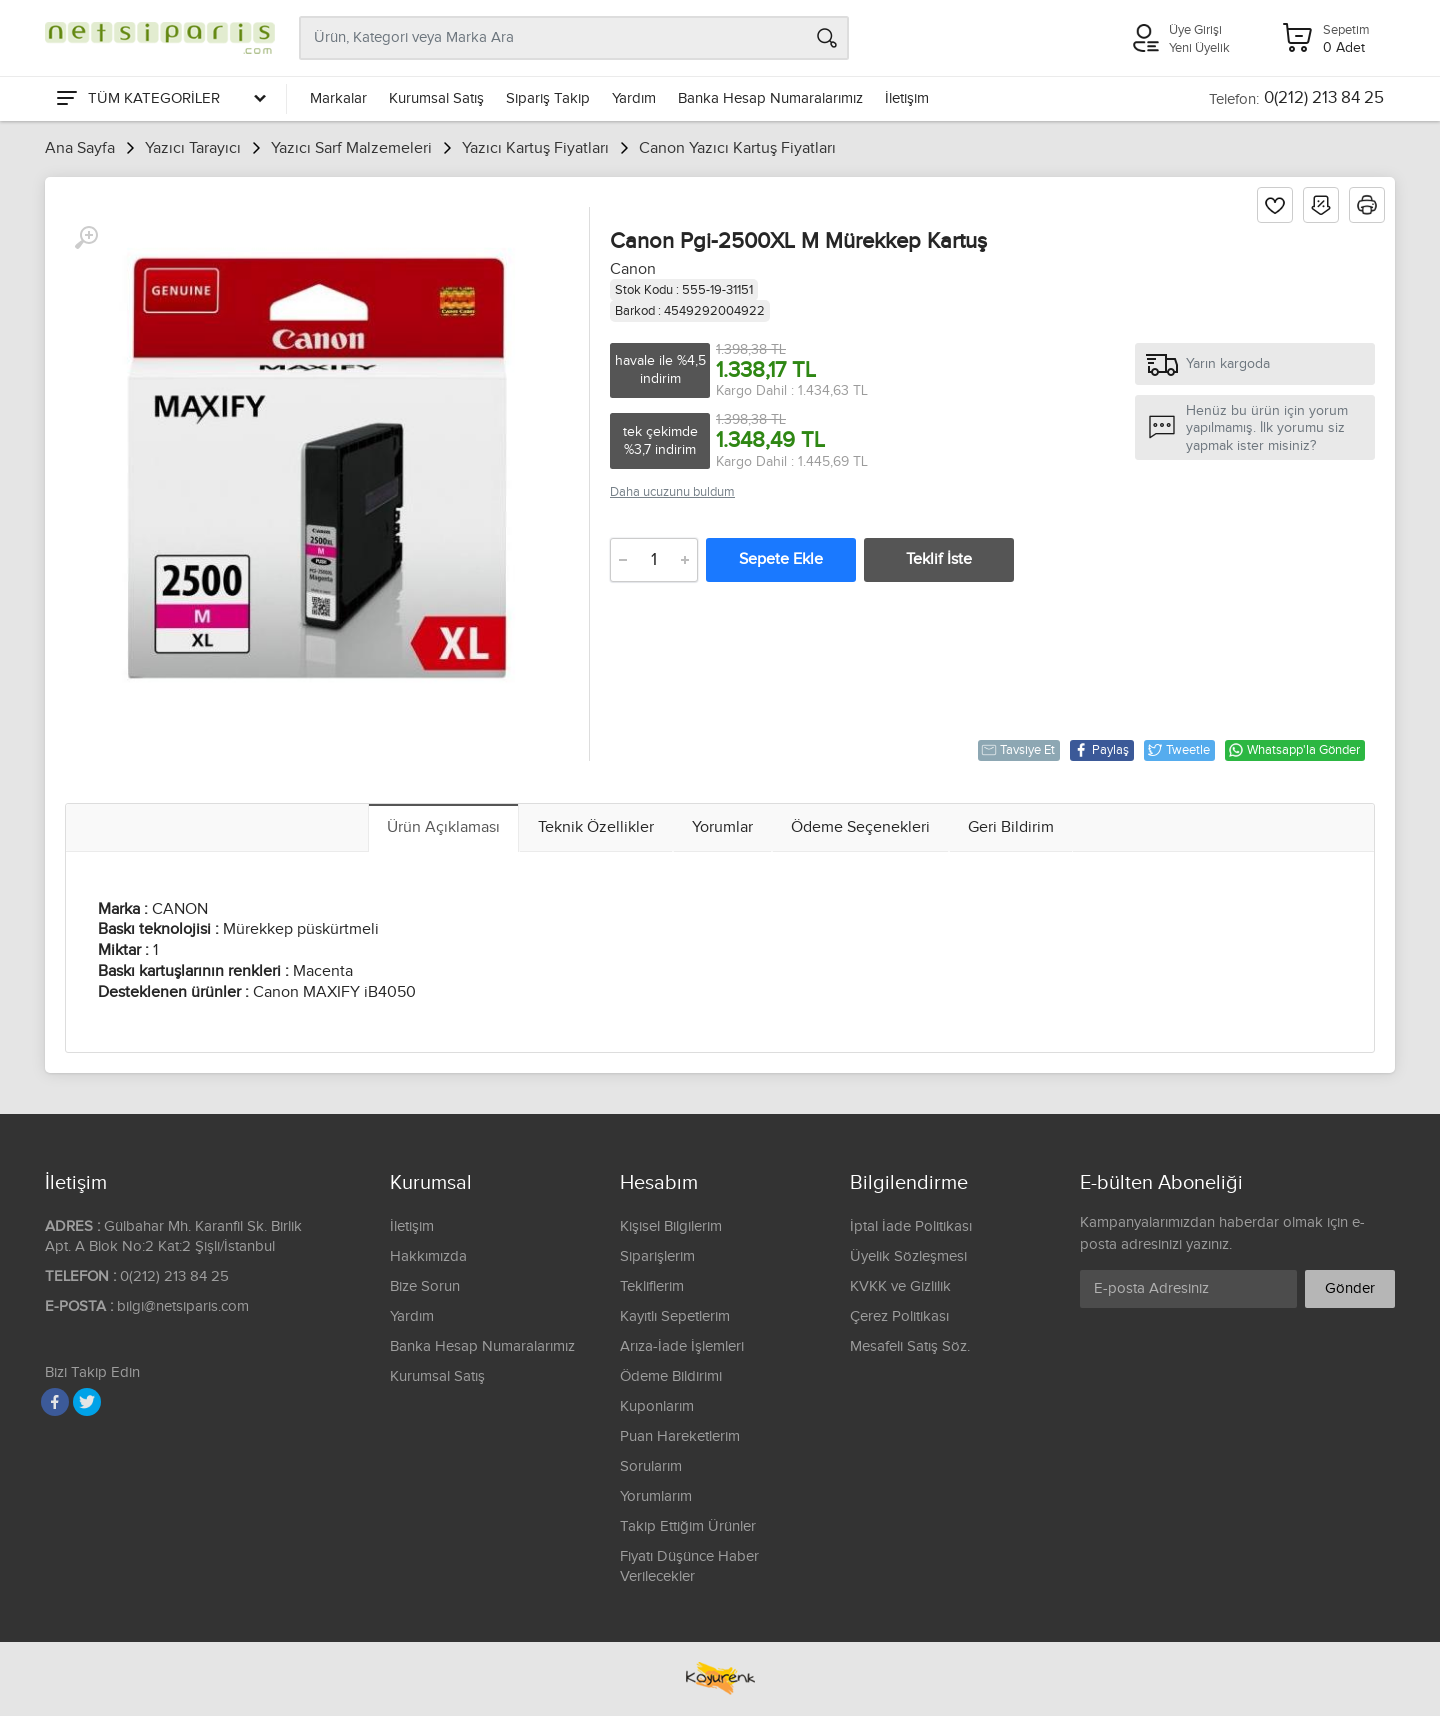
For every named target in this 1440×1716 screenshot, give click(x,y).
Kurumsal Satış (436, 98)
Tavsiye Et (1018, 750)
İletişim (907, 98)
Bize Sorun (425, 1286)
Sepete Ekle (781, 559)
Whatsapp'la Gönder (1294, 750)
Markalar (338, 98)
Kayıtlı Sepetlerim (675, 1316)
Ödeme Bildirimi (671, 1376)
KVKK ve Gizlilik (900, 1286)
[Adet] (654, 560)
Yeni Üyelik (1199, 48)
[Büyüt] (86, 238)
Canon (633, 269)
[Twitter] (87, 1402)
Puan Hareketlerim (680, 1436)
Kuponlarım (657, 1406)
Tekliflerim (652, 1286)
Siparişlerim (657, 1256)
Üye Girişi (1195, 30)
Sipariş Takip (548, 98)
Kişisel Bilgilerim (671, 1226)
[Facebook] (55, 1402)
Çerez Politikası (899, 1316)
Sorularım (651, 1466)
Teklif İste (939, 559)
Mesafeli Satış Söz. (910, 1346)
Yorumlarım (656, 1496)
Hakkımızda (428, 1256)
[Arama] (827, 38)
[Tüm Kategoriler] (160, 99)
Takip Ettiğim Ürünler (688, 1526)
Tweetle (1178, 750)
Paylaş (1101, 750)
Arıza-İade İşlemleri (682, 1346)
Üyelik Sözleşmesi (908, 1256)
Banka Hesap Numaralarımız (770, 98)
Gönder (1350, 1288)
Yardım (634, 98)
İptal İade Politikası (911, 1226)
